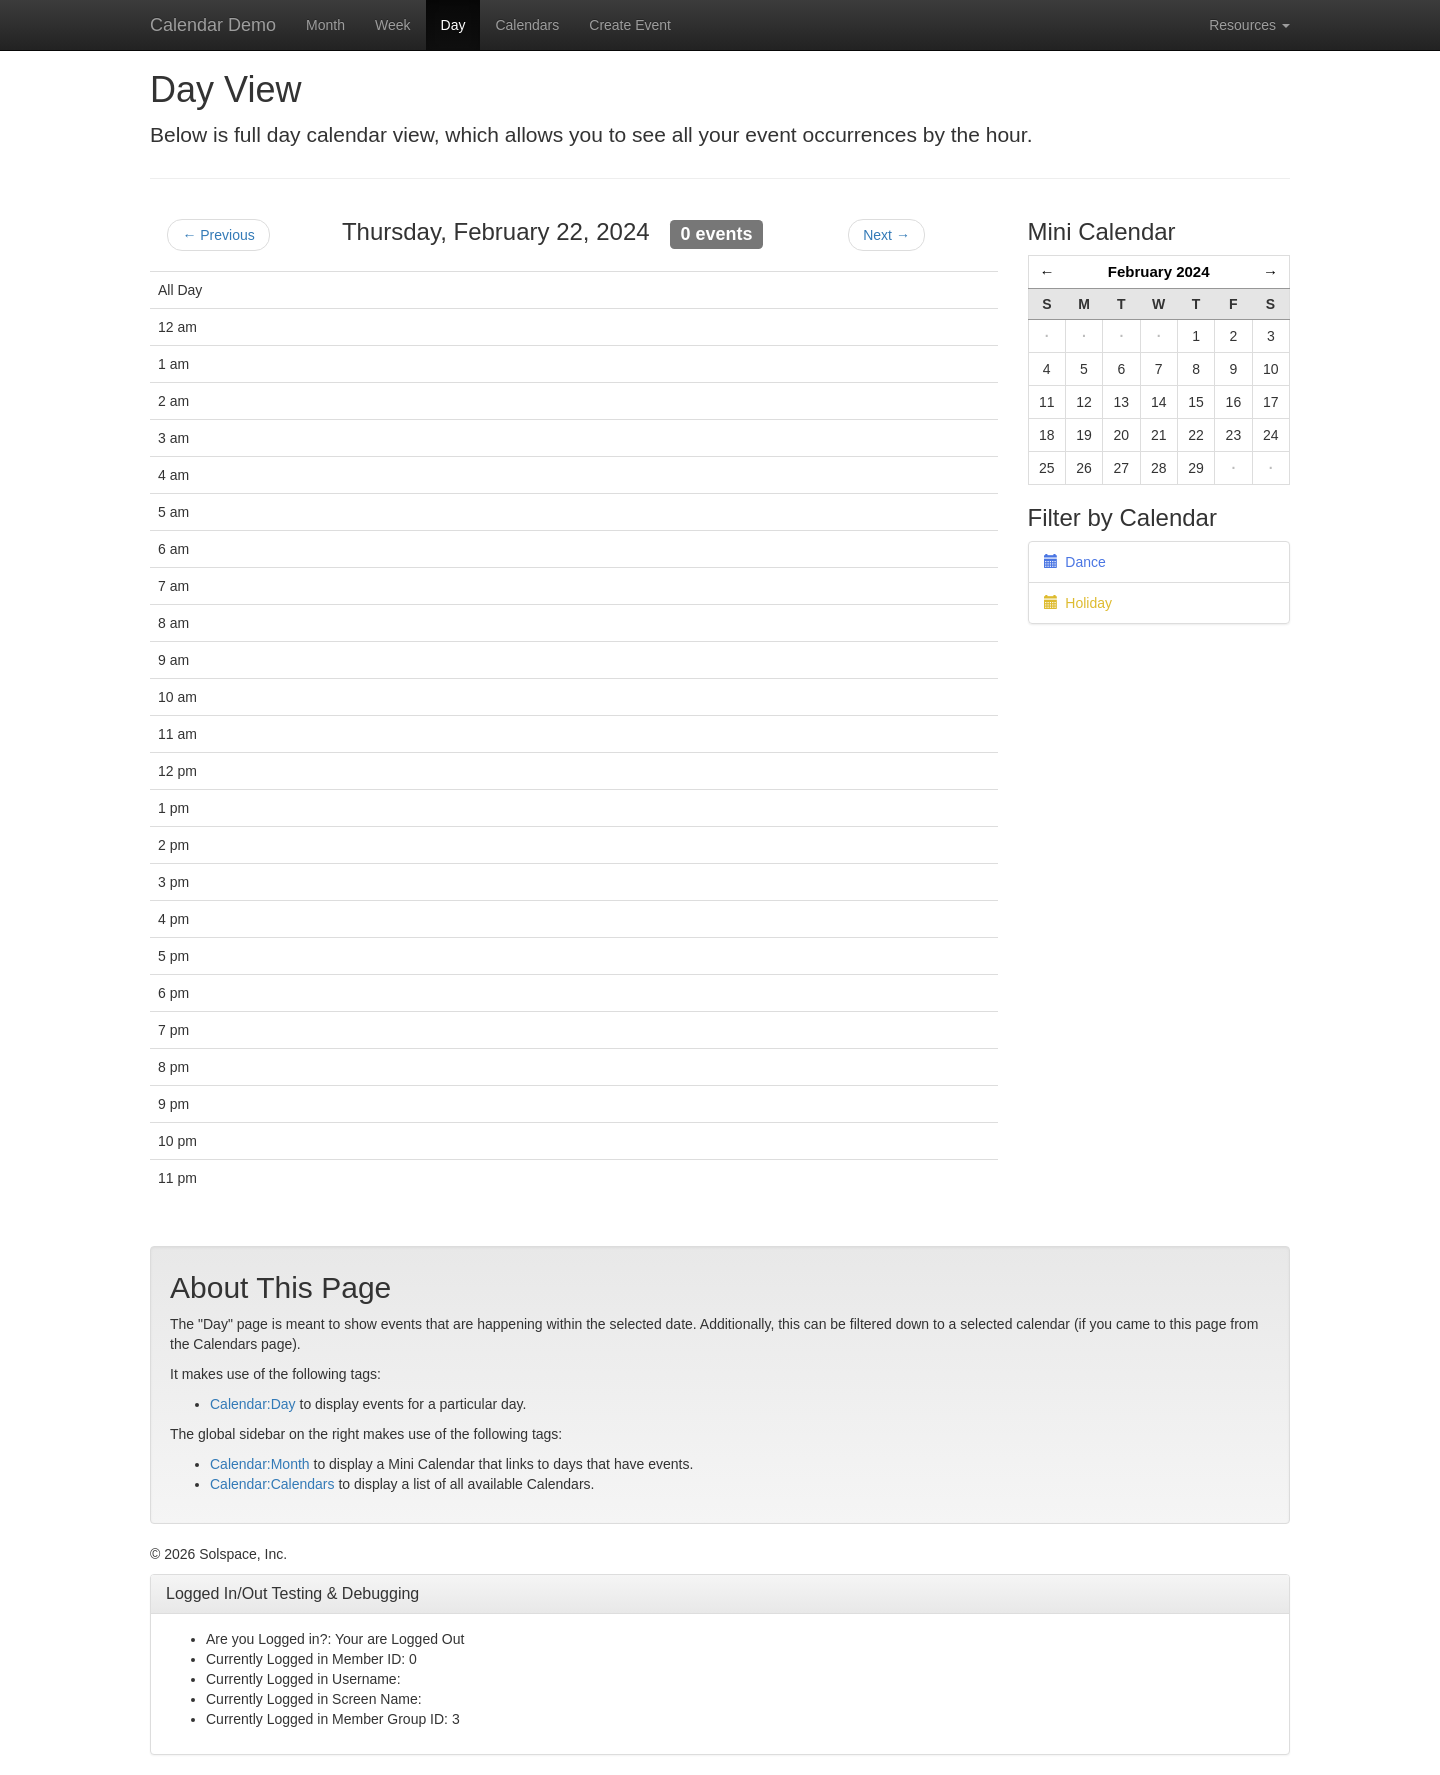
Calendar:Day (253, 1404)
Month (325, 25)
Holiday (1078, 603)
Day (453, 25)
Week (393, 25)
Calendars (527, 25)
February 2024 (1159, 271)
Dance (1075, 562)
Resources (1249, 25)
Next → (886, 235)
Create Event (630, 25)
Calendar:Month (260, 1464)
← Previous (218, 235)
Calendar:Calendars (272, 1484)
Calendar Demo (213, 25)
